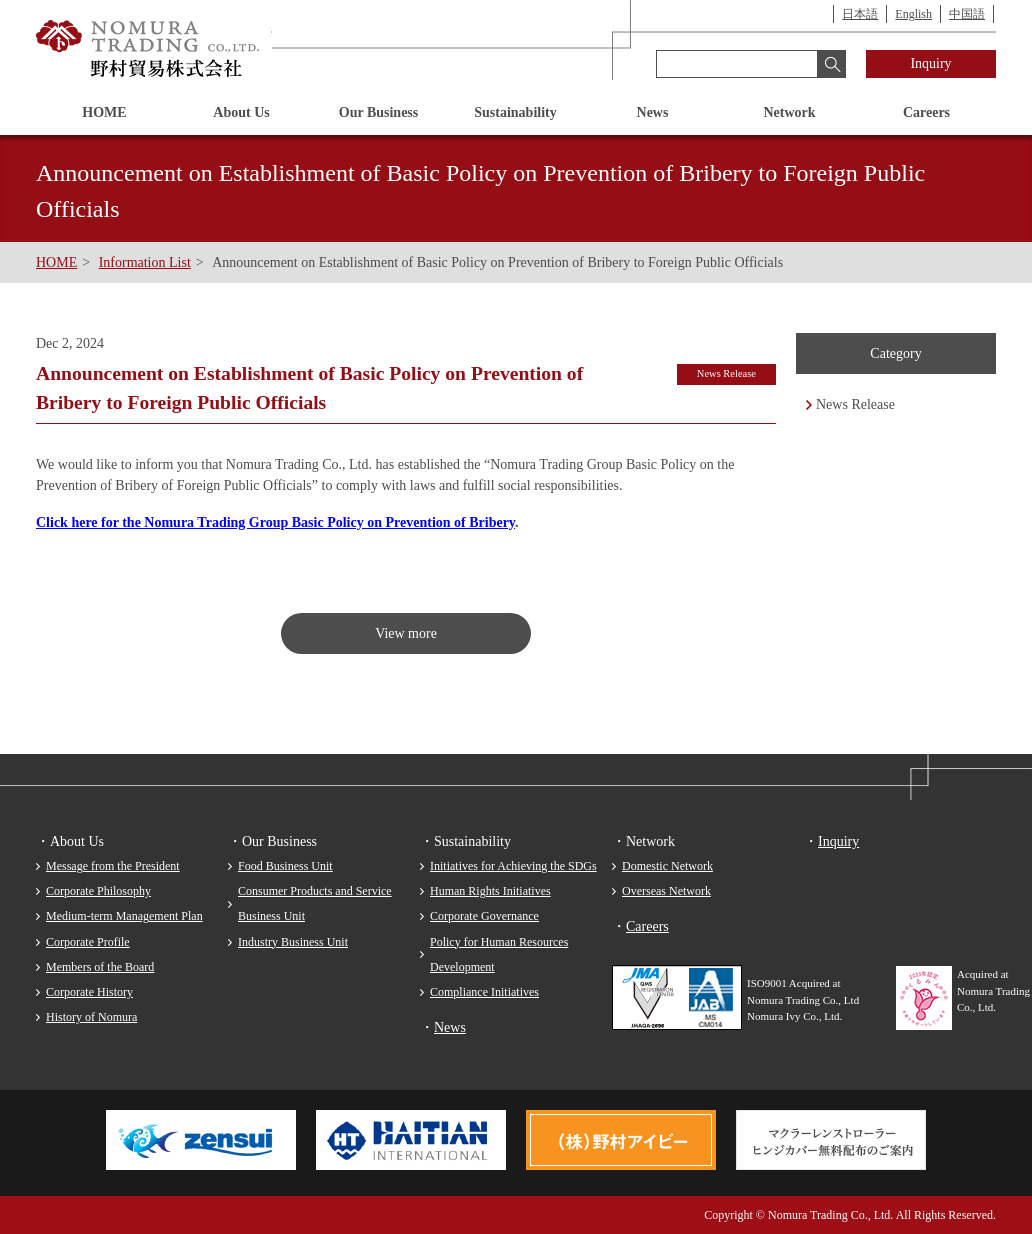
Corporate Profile (88, 942)
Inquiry (930, 63)
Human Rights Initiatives (490, 891)
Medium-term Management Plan (124, 916)
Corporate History (89, 992)
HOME (104, 112)
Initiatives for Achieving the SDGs (513, 866)
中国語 (967, 14)
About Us (241, 112)
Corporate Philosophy (98, 891)
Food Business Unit (285, 866)
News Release (855, 404)
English (913, 14)
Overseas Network (666, 891)
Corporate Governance (484, 916)
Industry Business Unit (293, 942)
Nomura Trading (149, 49)
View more (406, 633)
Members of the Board (100, 967)
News (653, 112)
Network (789, 112)
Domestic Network (667, 866)
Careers (926, 112)
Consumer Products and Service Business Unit (315, 903)
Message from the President (113, 866)
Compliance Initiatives (484, 992)
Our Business (379, 112)
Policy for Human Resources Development (499, 954)
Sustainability (515, 112)
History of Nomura (91, 1017)
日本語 (860, 14)
